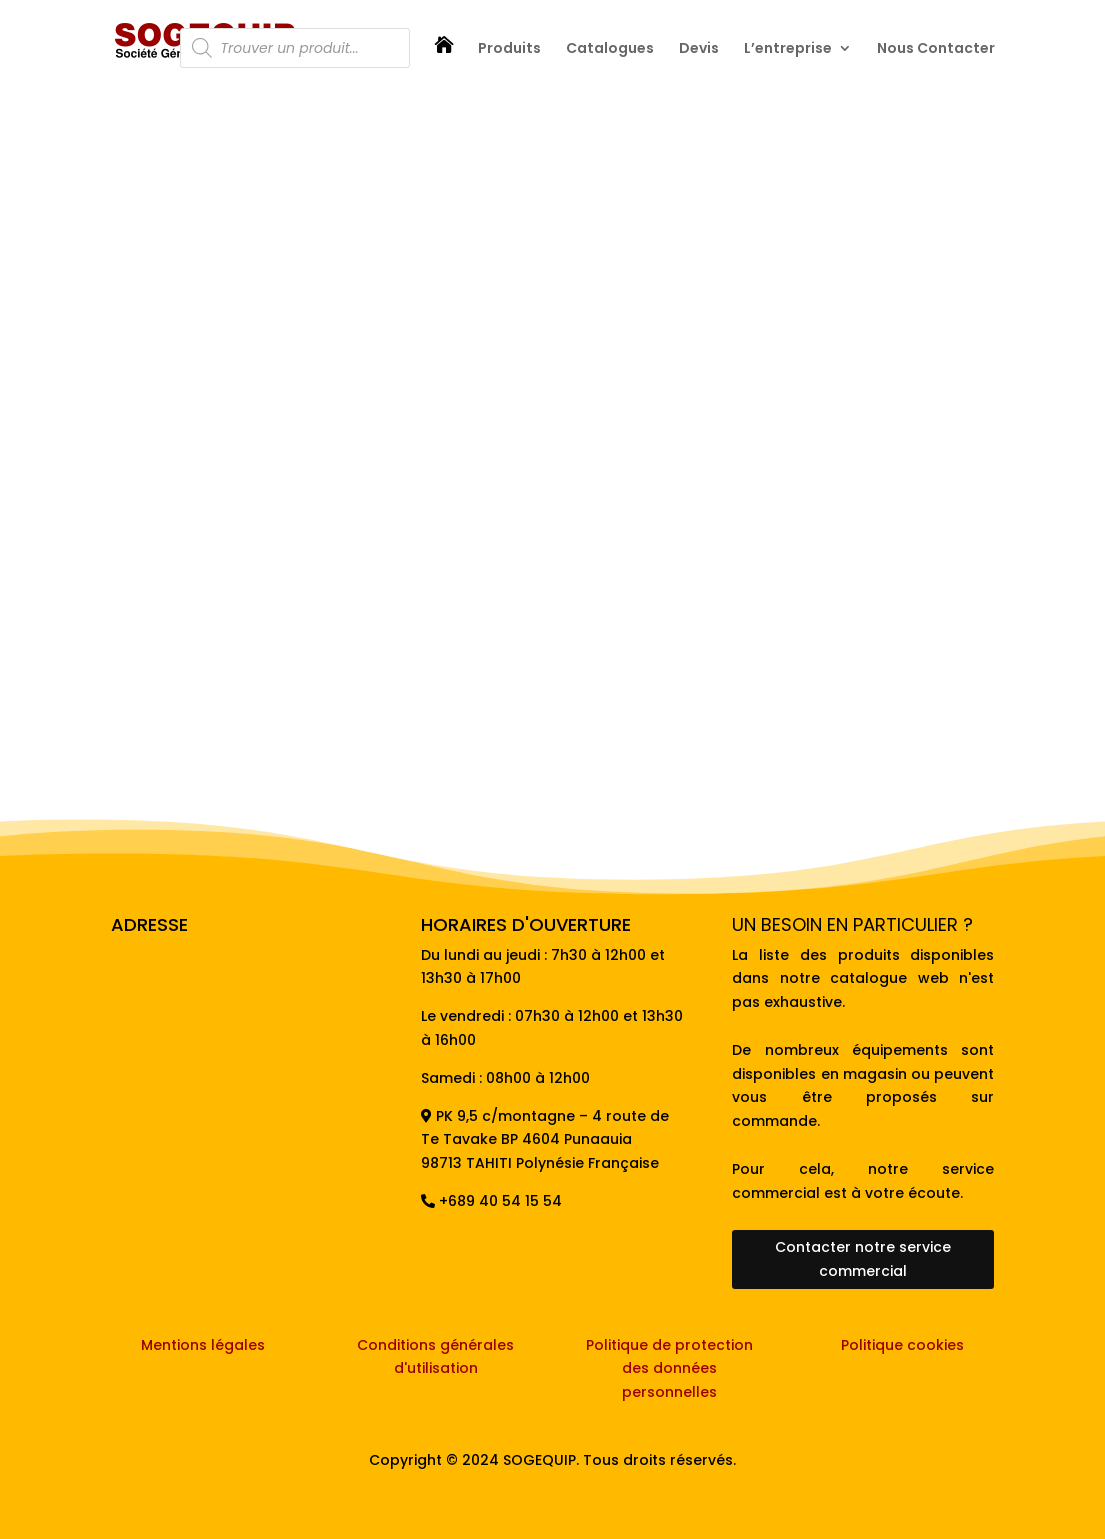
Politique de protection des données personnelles (669, 1369)
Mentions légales (203, 1345)
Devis (699, 49)
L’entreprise (788, 49)
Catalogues (610, 49)
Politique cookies (902, 1345)
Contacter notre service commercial (863, 1259)
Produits (509, 49)
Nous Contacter (936, 49)
